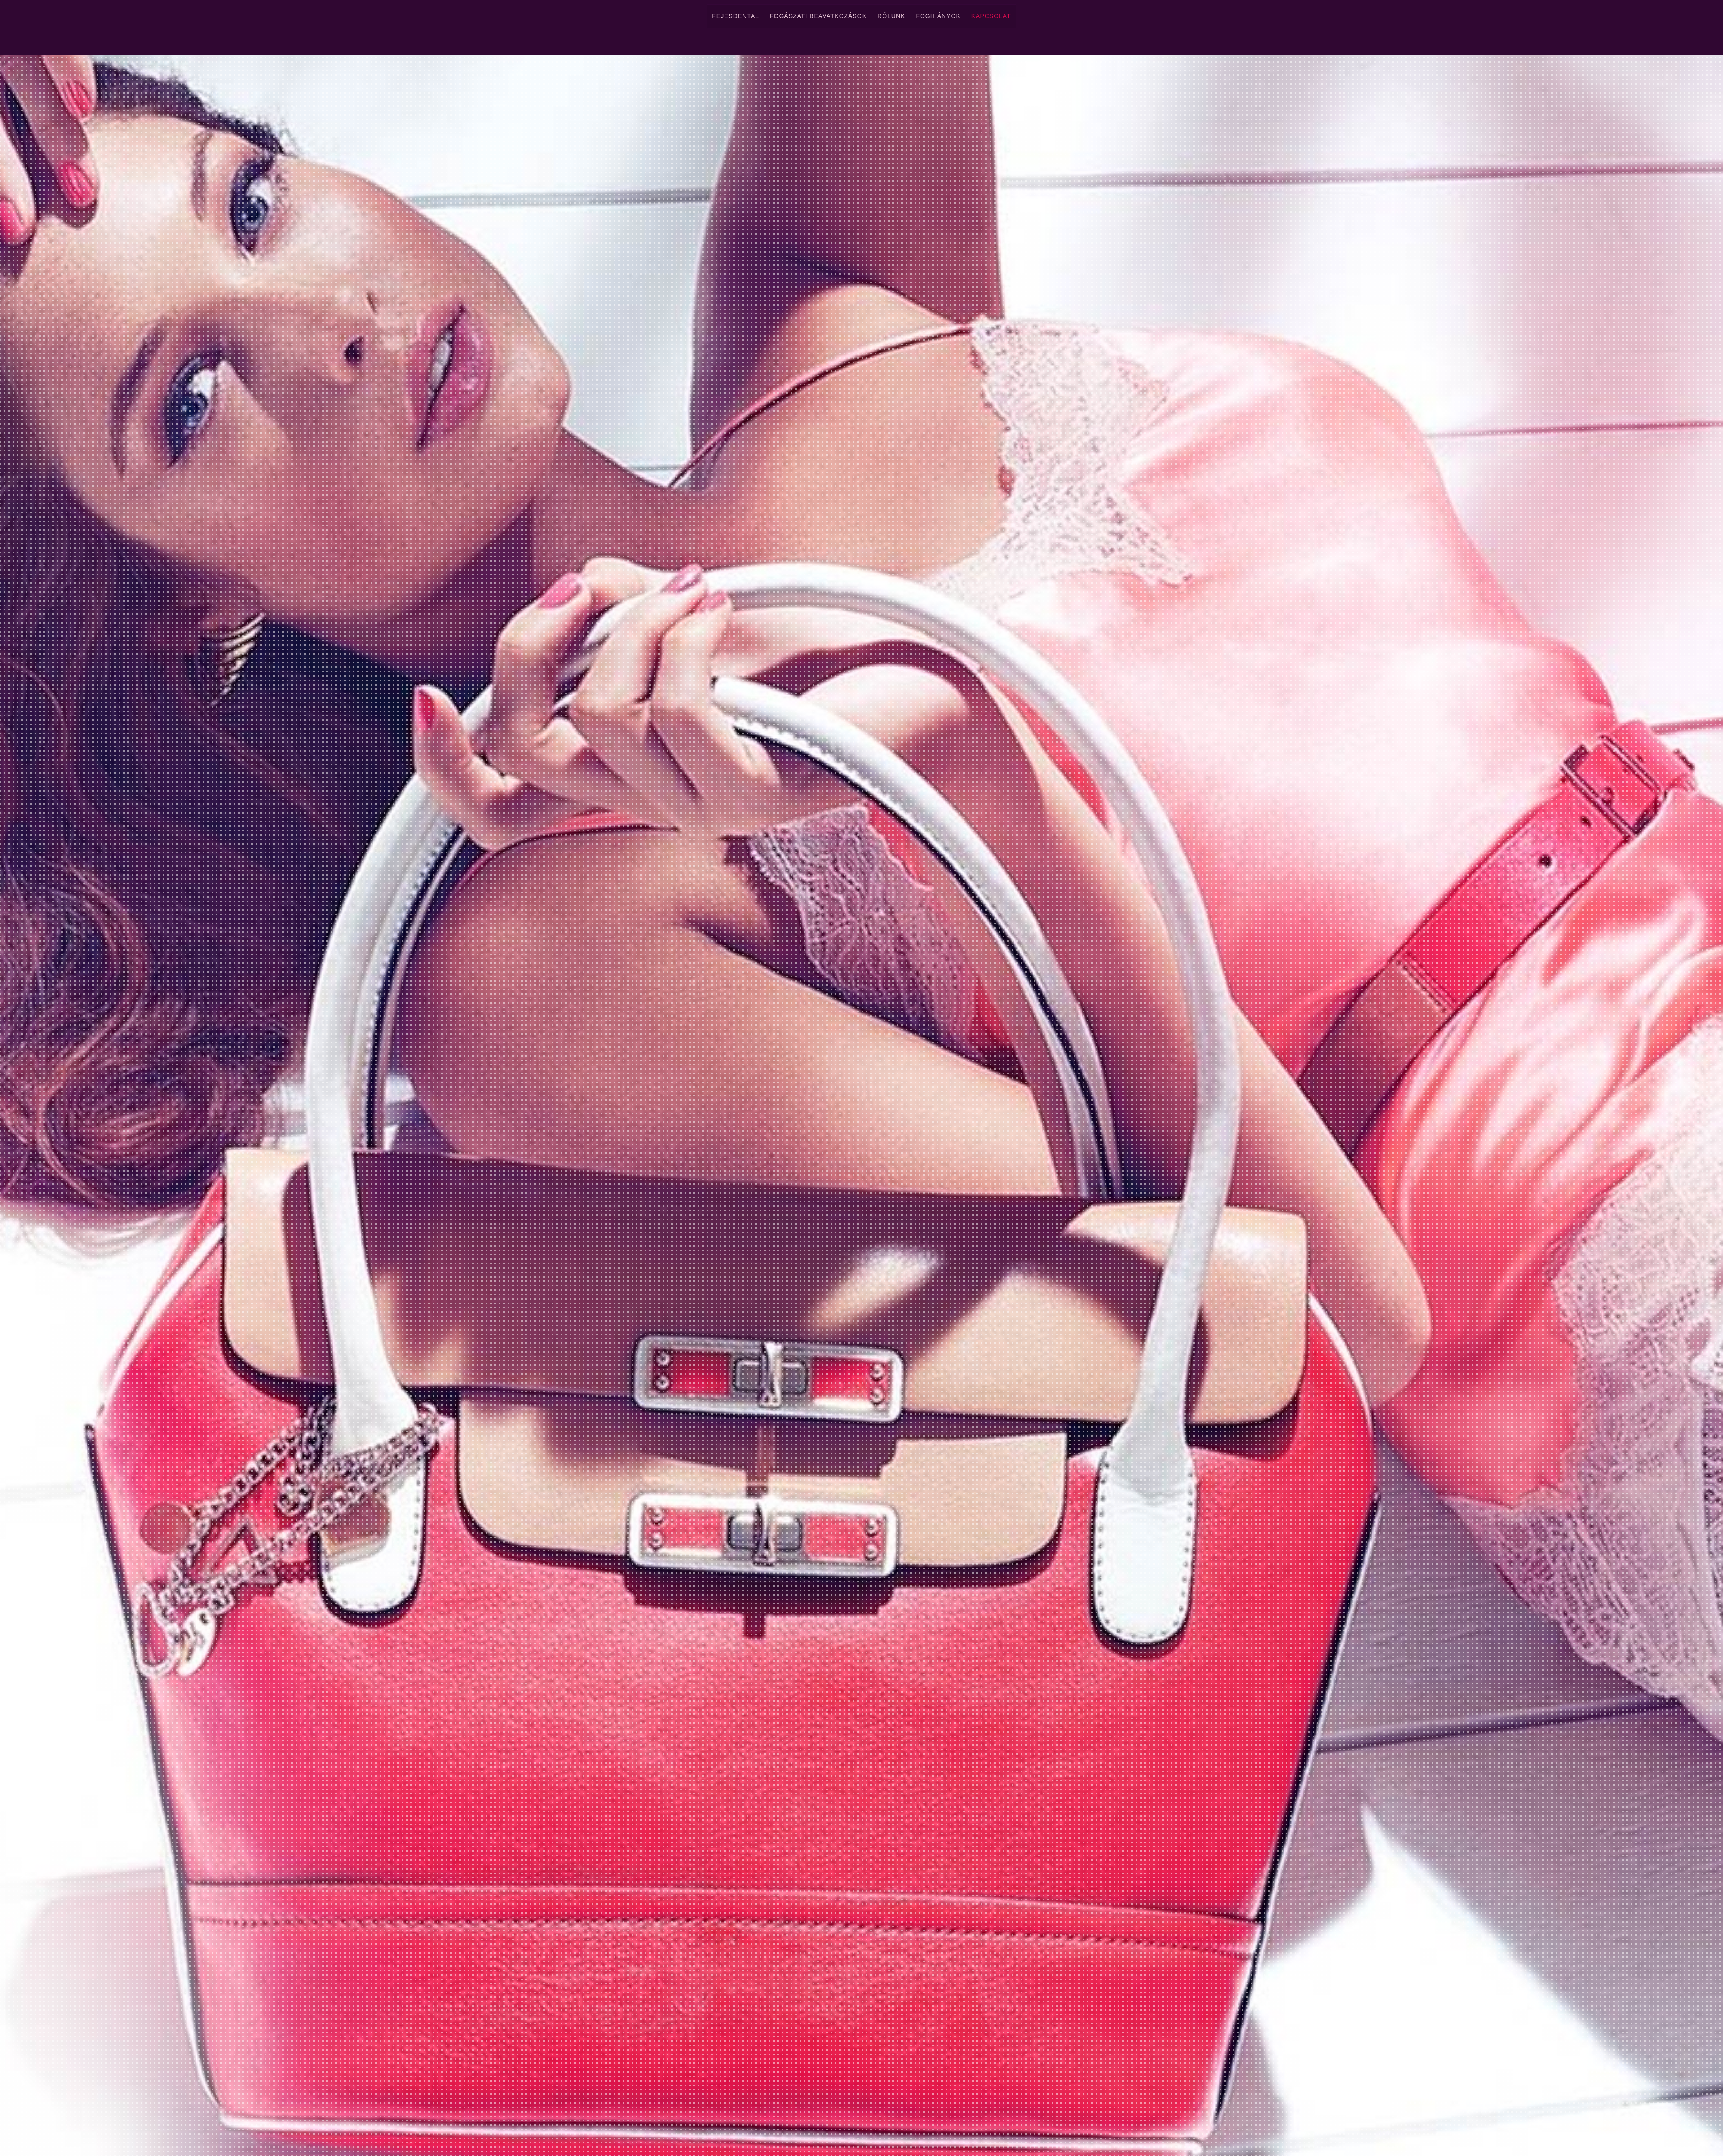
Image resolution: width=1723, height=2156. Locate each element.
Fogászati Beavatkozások (818, 15)
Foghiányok (938, 15)
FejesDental (735, 15)
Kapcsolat (991, 15)
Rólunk (891, 15)
